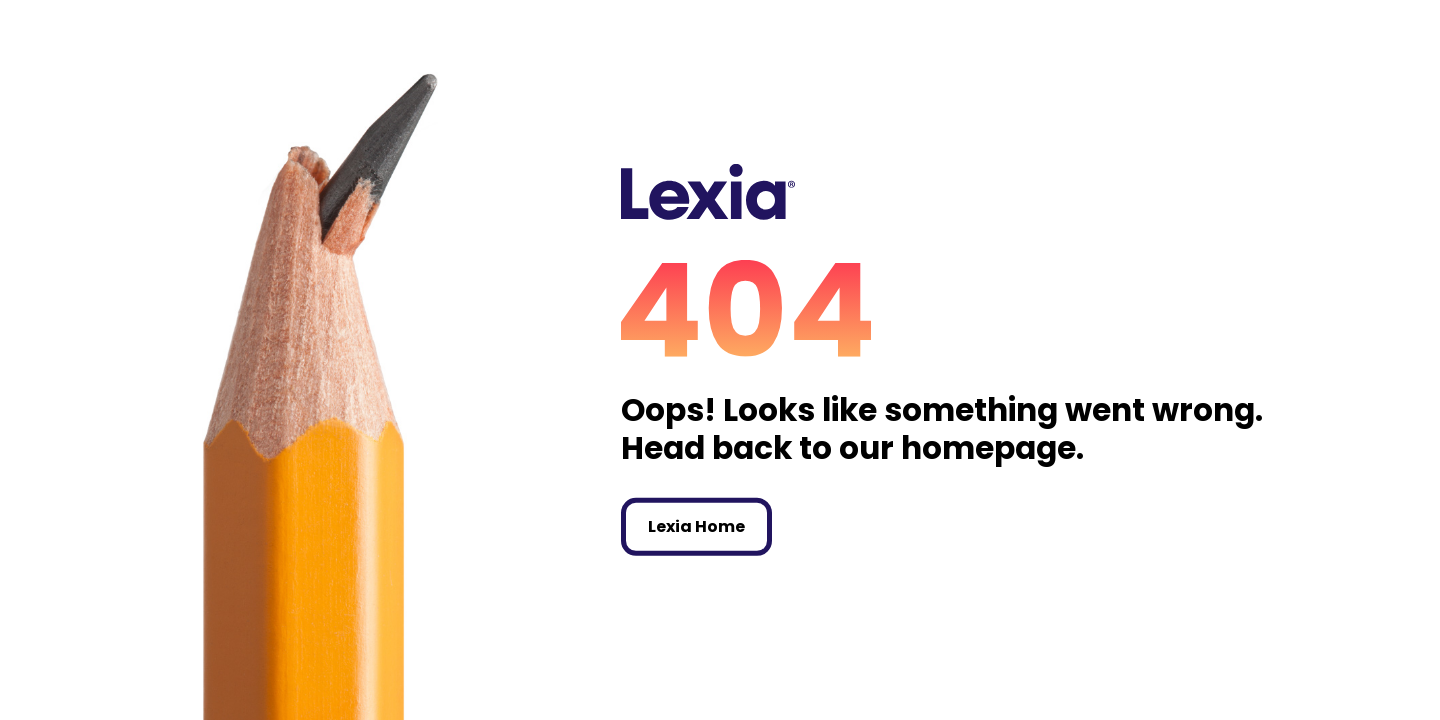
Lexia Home (696, 526)
